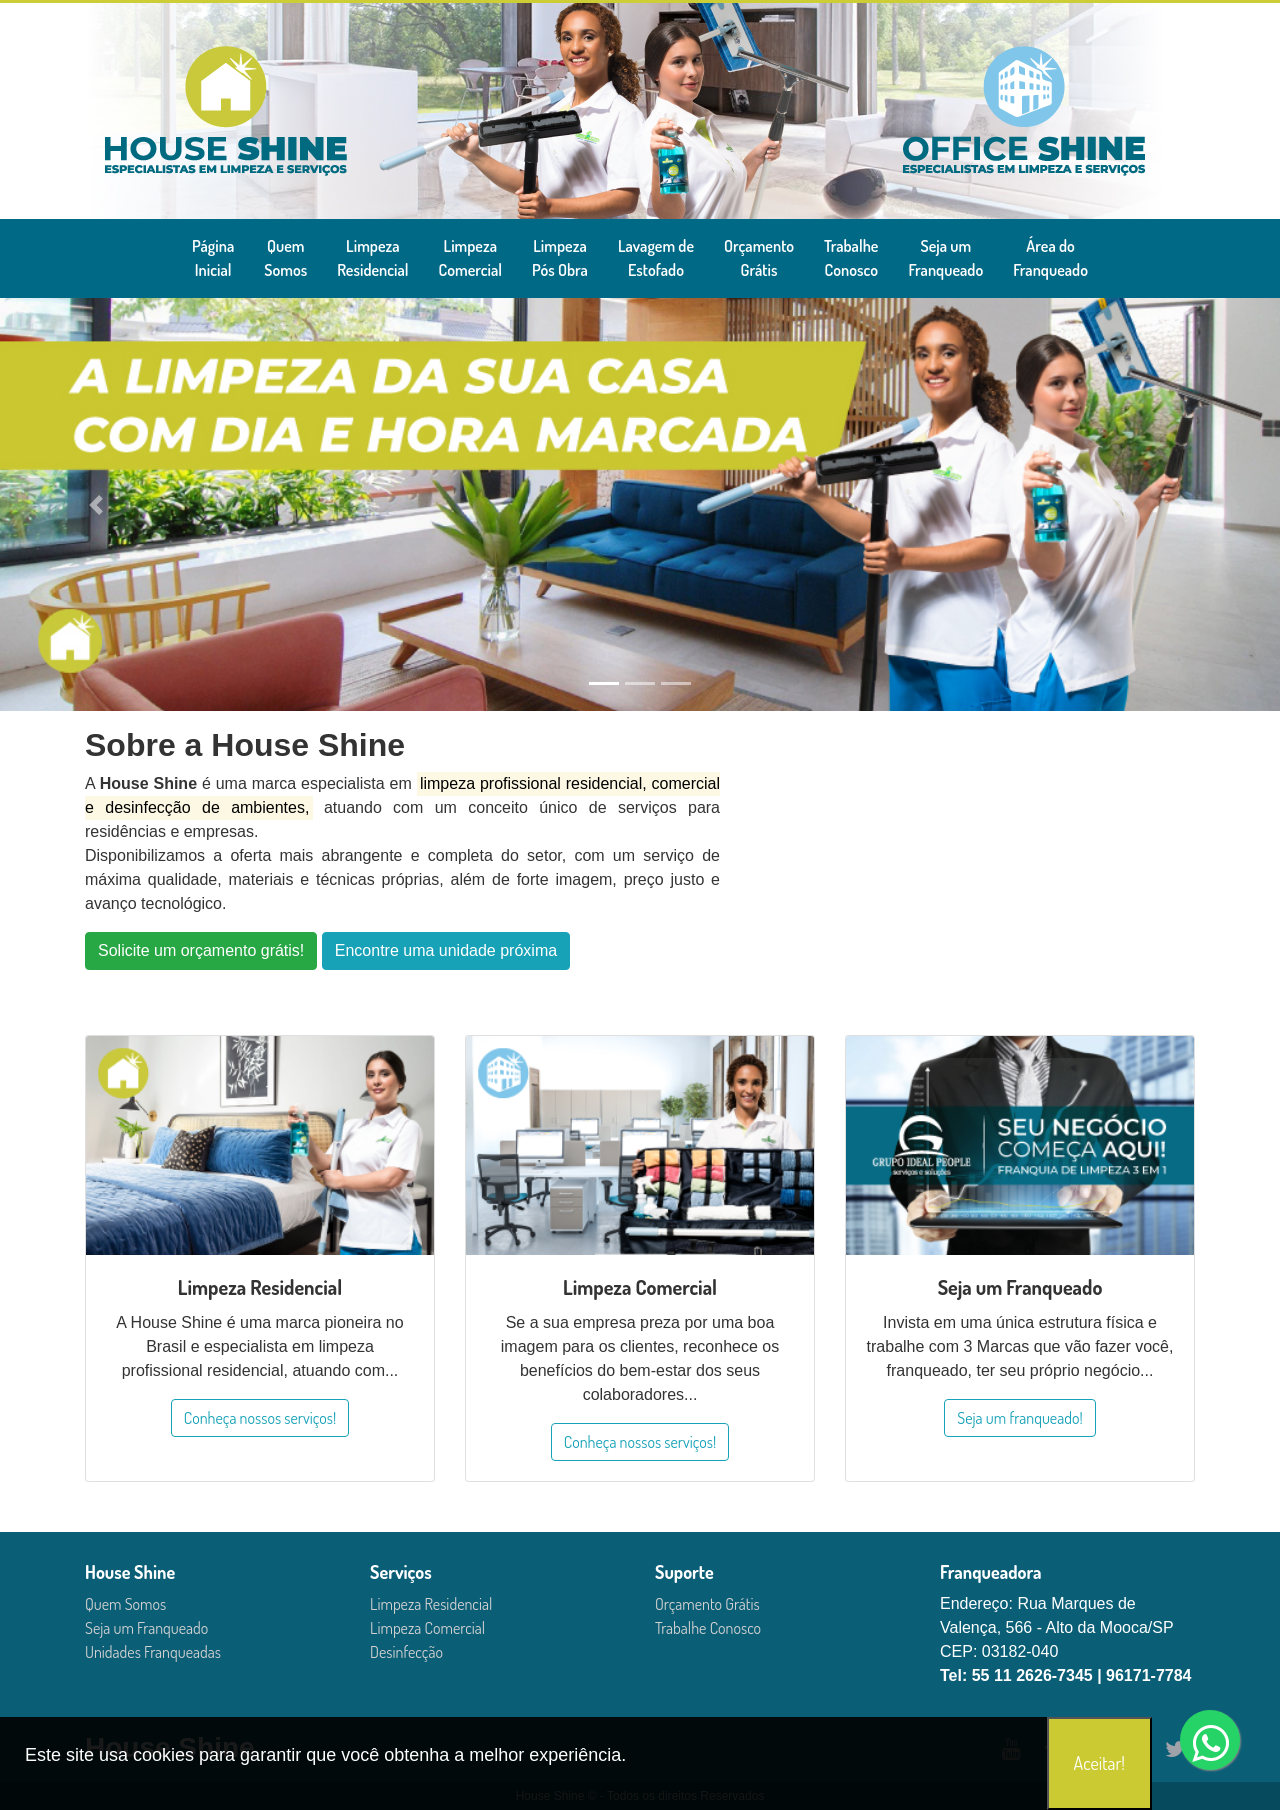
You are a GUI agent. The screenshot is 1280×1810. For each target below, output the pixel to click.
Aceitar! (1099, 1763)
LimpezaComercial (471, 258)
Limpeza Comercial (427, 1628)
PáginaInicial (213, 258)
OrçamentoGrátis (759, 258)
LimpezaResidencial (372, 258)
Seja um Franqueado (146, 1628)
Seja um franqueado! (1019, 1418)
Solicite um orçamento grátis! (201, 950)
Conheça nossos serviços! (260, 1418)
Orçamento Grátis (707, 1604)
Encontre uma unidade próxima (446, 950)
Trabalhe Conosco (708, 1628)
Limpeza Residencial (431, 1604)
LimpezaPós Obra (560, 258)
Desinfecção (406, 1652)
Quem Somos (125, 1604)
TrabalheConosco (851, 258)
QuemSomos (285, 258)
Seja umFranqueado (945, 258)
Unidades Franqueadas (153, 1652)
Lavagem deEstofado (656, 258)
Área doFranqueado (1050, 258)
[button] (96, 504)
